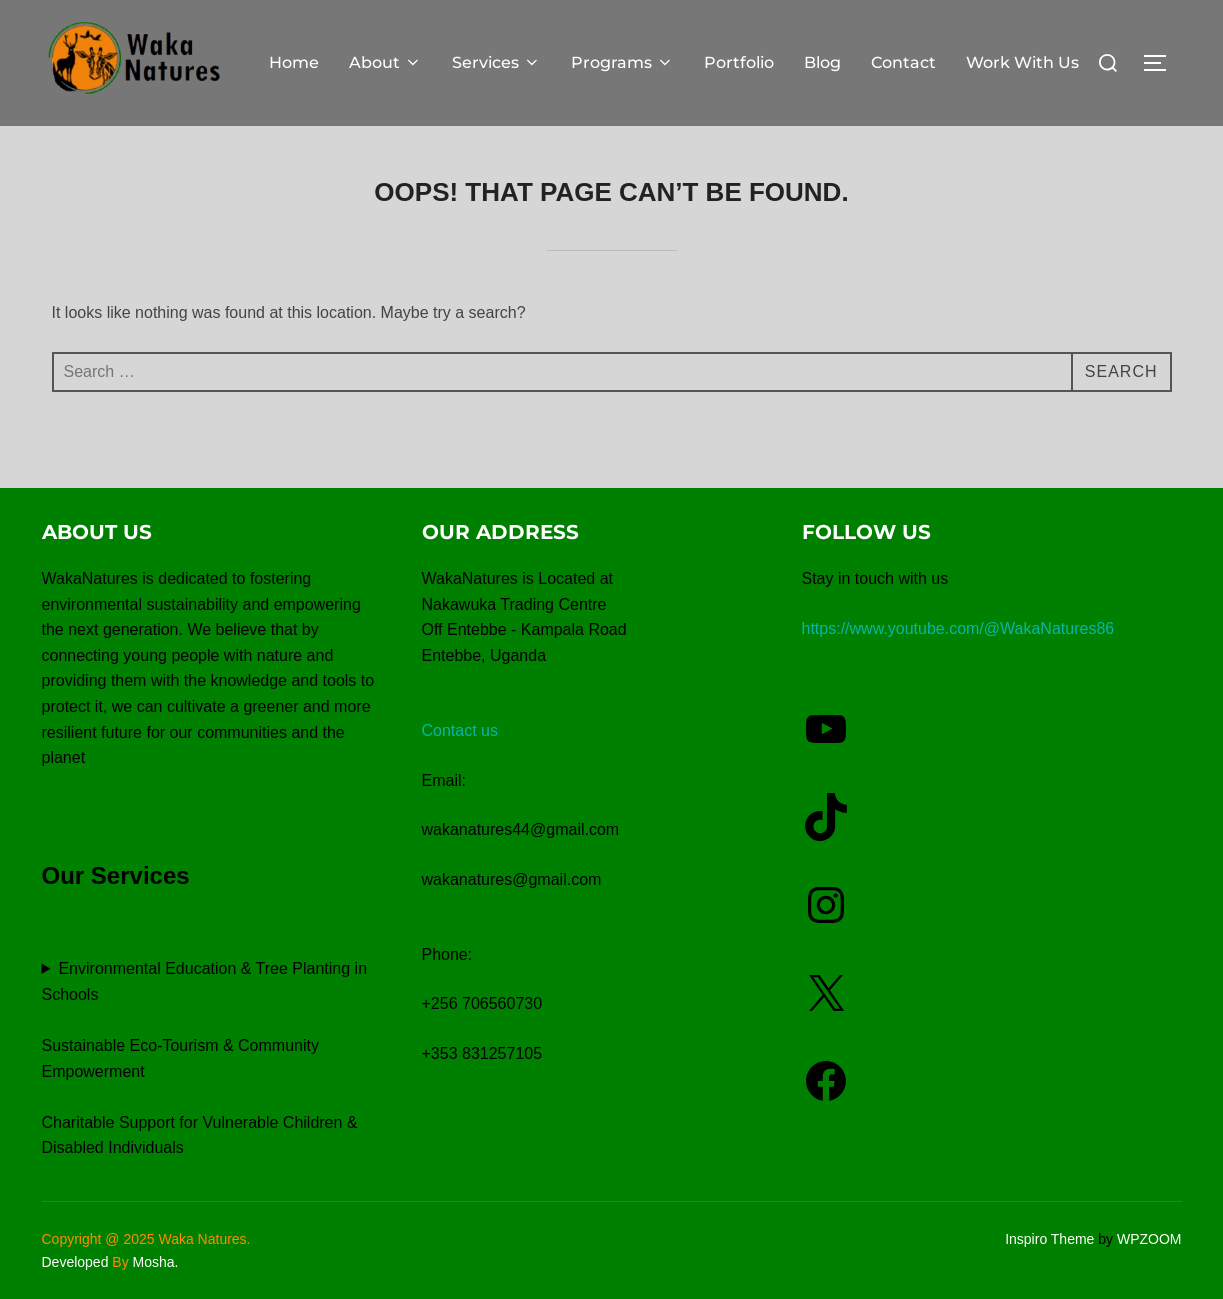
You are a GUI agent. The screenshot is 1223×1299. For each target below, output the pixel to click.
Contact (903, 62)
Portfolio (739, 62)
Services (496, 62)
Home (294, 62)
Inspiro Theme (1049, 1239)
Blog (822, 62)
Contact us (460, 730)
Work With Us (1022, 62)
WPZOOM (1149, 1239)
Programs (622, 62)
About (385, 62)
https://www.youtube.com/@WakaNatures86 (958, 628)
